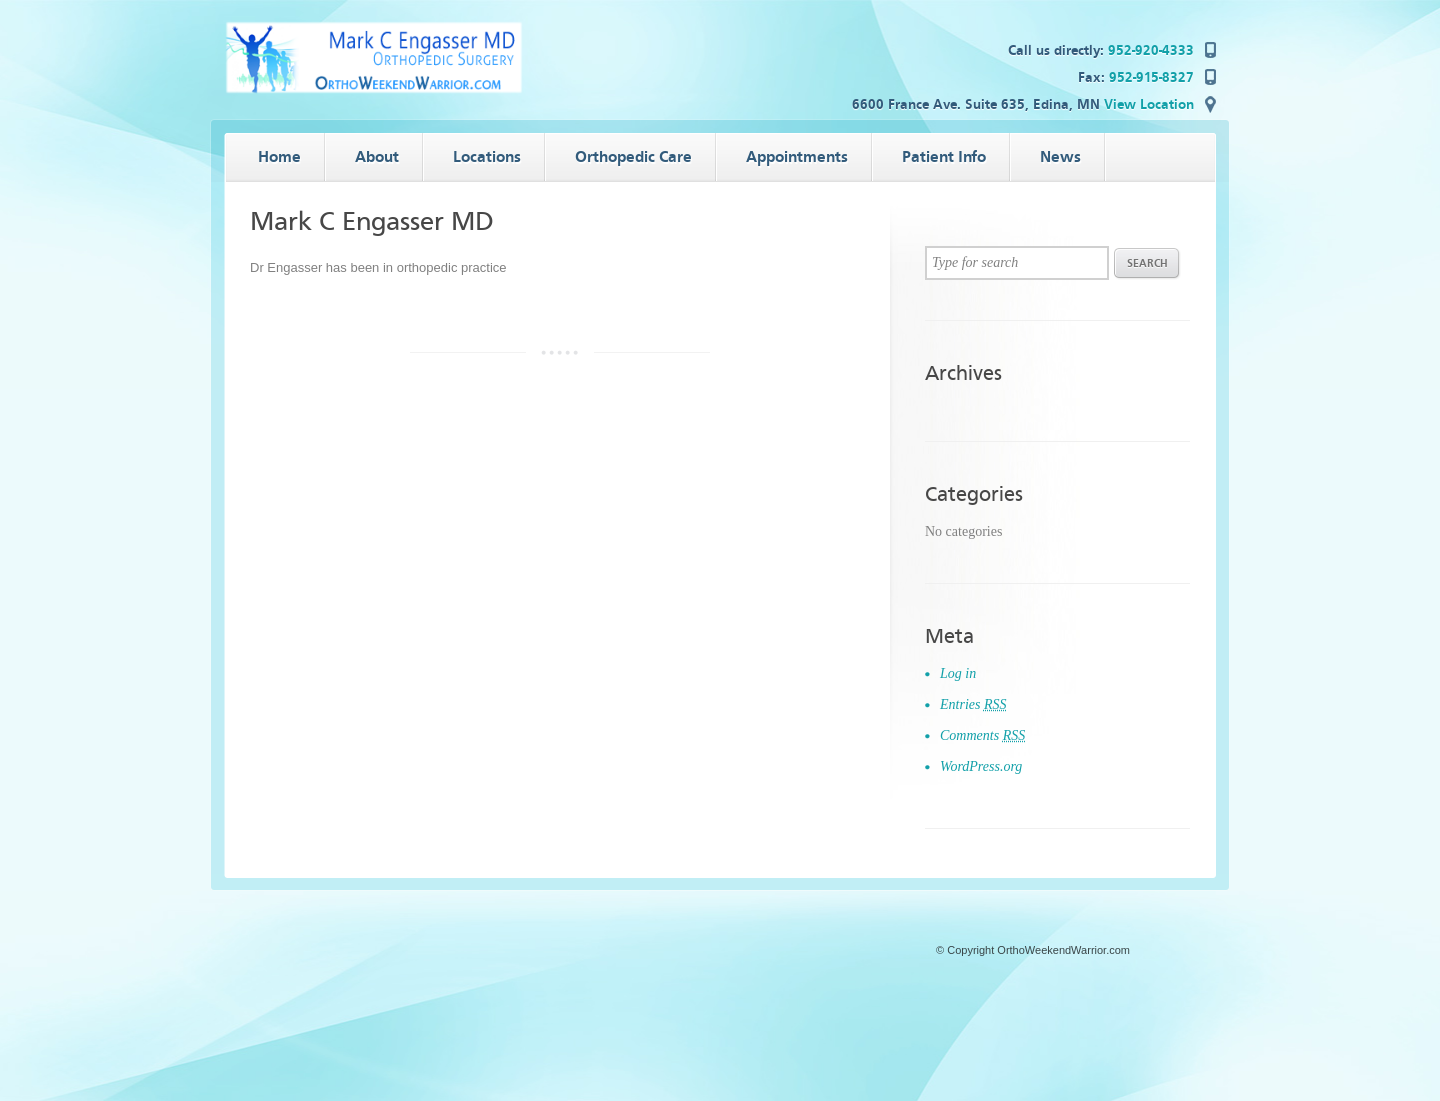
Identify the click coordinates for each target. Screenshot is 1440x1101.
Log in (958, 673)
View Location (1149, 104)
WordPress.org (981, 766)
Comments (982, 735)
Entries (973, 704)
